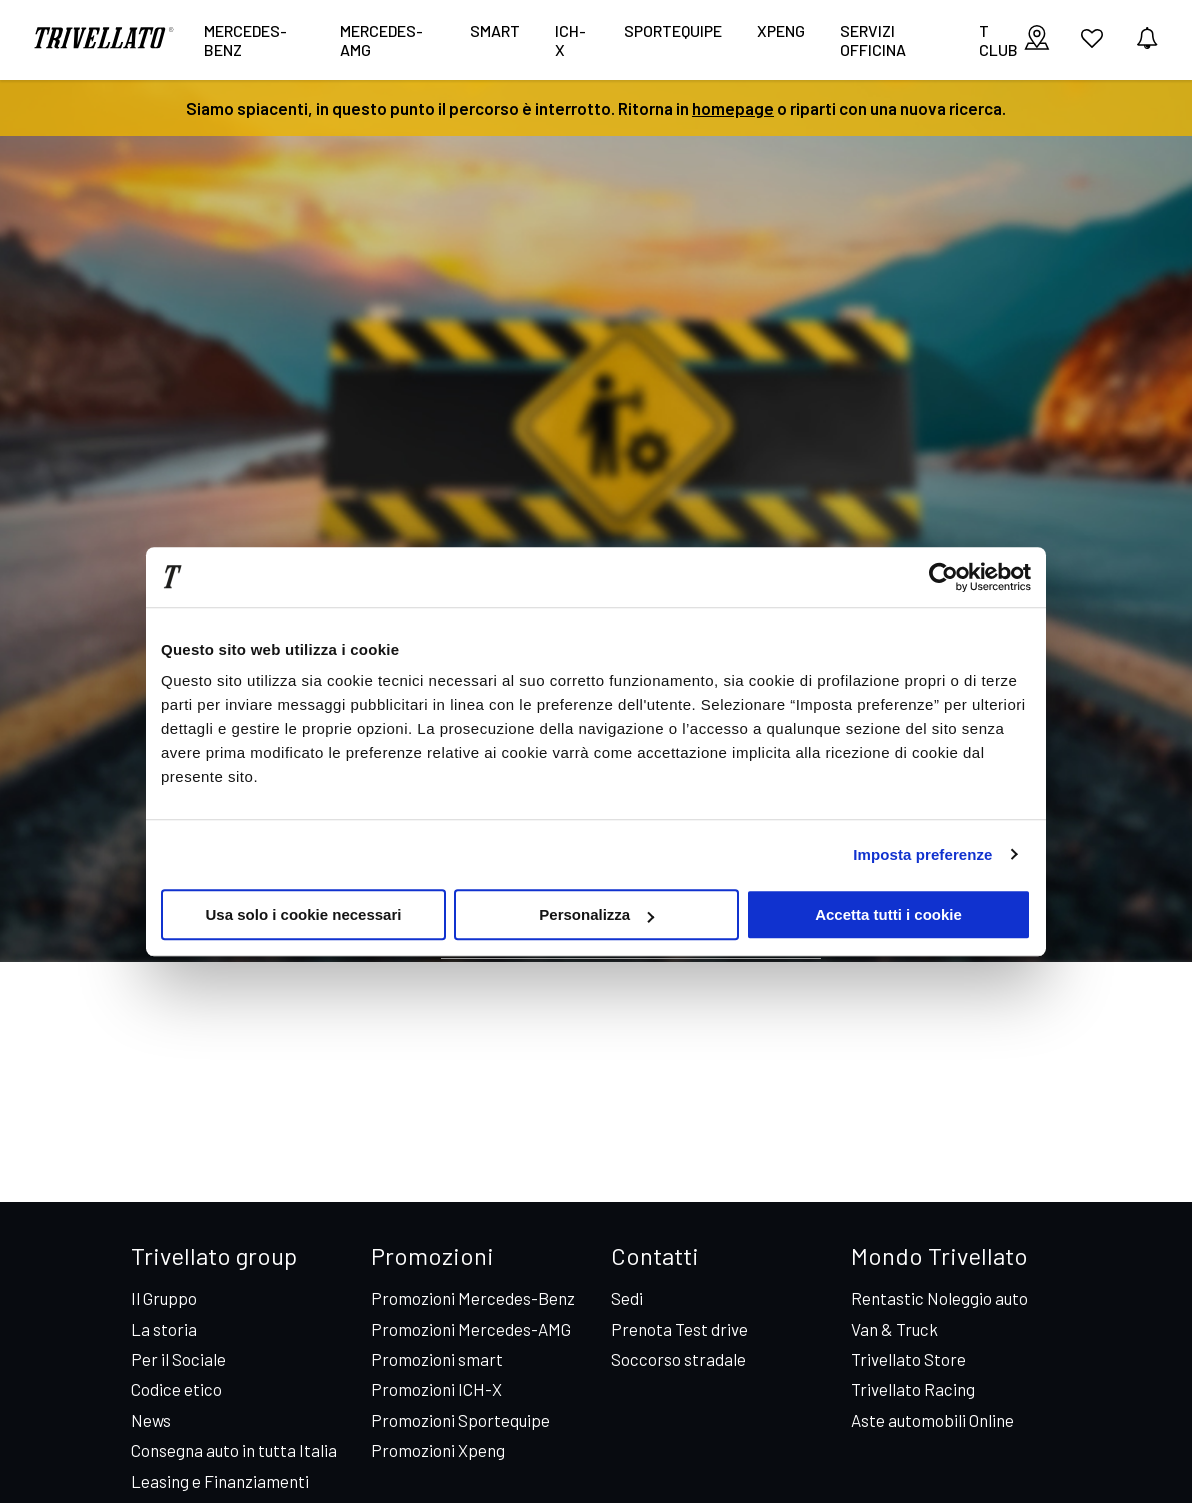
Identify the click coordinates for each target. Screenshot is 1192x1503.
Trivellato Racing (913, 1389)
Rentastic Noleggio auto (939, 1298)
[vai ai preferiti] (1092, 46)
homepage (733, 108)
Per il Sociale (178, 1359)
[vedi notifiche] (1147, 39)
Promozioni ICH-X (436, 1389)
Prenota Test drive (679, 1329)
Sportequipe (673, 30)
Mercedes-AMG (381, 40)
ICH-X (570, 40)
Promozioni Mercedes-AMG (471, 1329)
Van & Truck (894, 1329)
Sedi (627, 1298)
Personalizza (596, 914)
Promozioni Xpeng (438, 1450)
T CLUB (998, 40)
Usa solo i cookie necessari (304, 914)
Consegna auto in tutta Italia (234, 1450)
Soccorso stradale (678, 1359)
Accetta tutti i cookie (888, 914)
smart (495, 30)
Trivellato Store (908, 1359)
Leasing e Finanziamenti (220, 1481)
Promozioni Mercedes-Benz (473, 1298)
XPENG (781, 30)
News (151, 1420)
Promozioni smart (437, 1359)
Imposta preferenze (922, 854)
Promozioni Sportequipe (460, 1420)
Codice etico (176, 1389)
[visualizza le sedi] (1037, 39)
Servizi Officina (873, 40)
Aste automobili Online (932, 1420)
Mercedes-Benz (245, 40)
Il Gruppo (164, 1298)
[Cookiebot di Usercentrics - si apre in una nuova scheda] (943, 577)
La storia (164, 1329)
